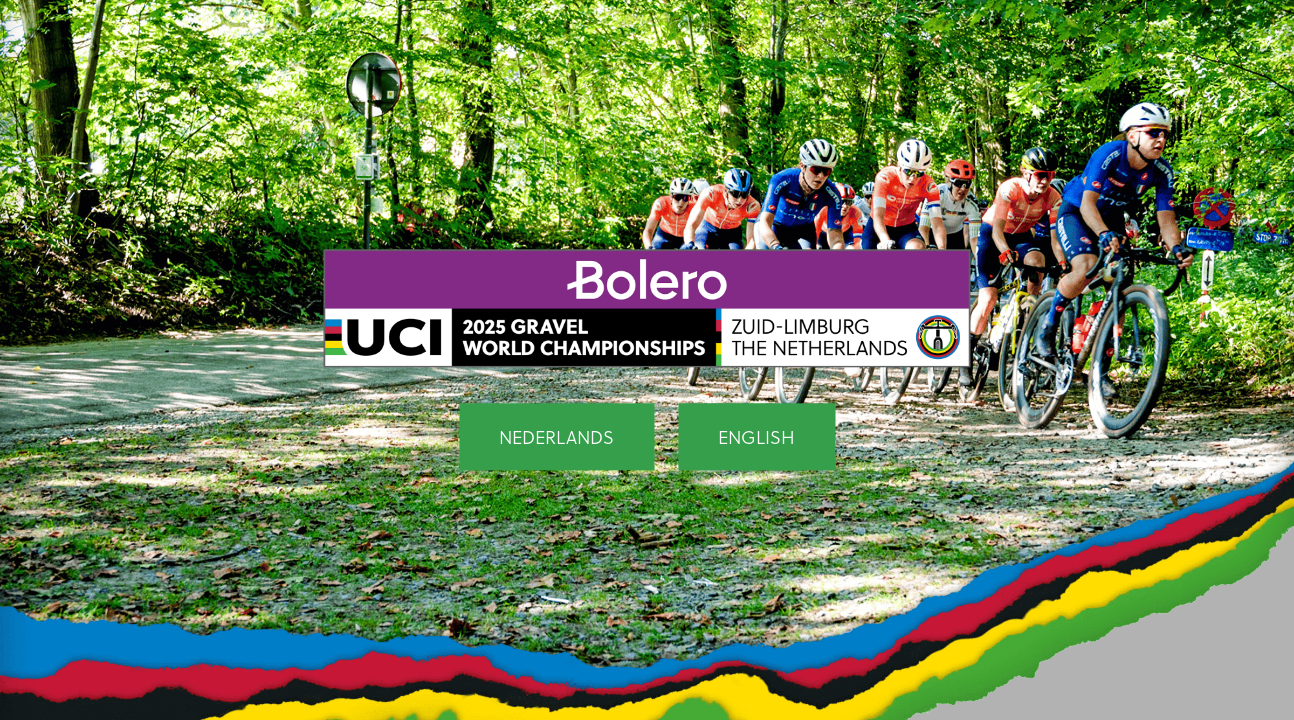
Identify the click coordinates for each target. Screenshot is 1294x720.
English (756, 437)
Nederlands (556, 437)
